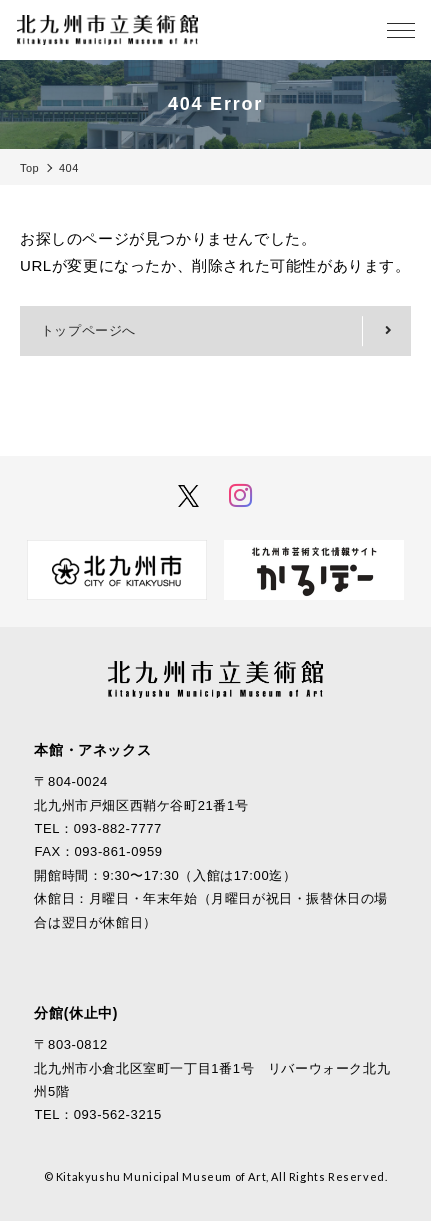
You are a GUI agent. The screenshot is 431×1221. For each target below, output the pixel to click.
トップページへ (88, 330)
